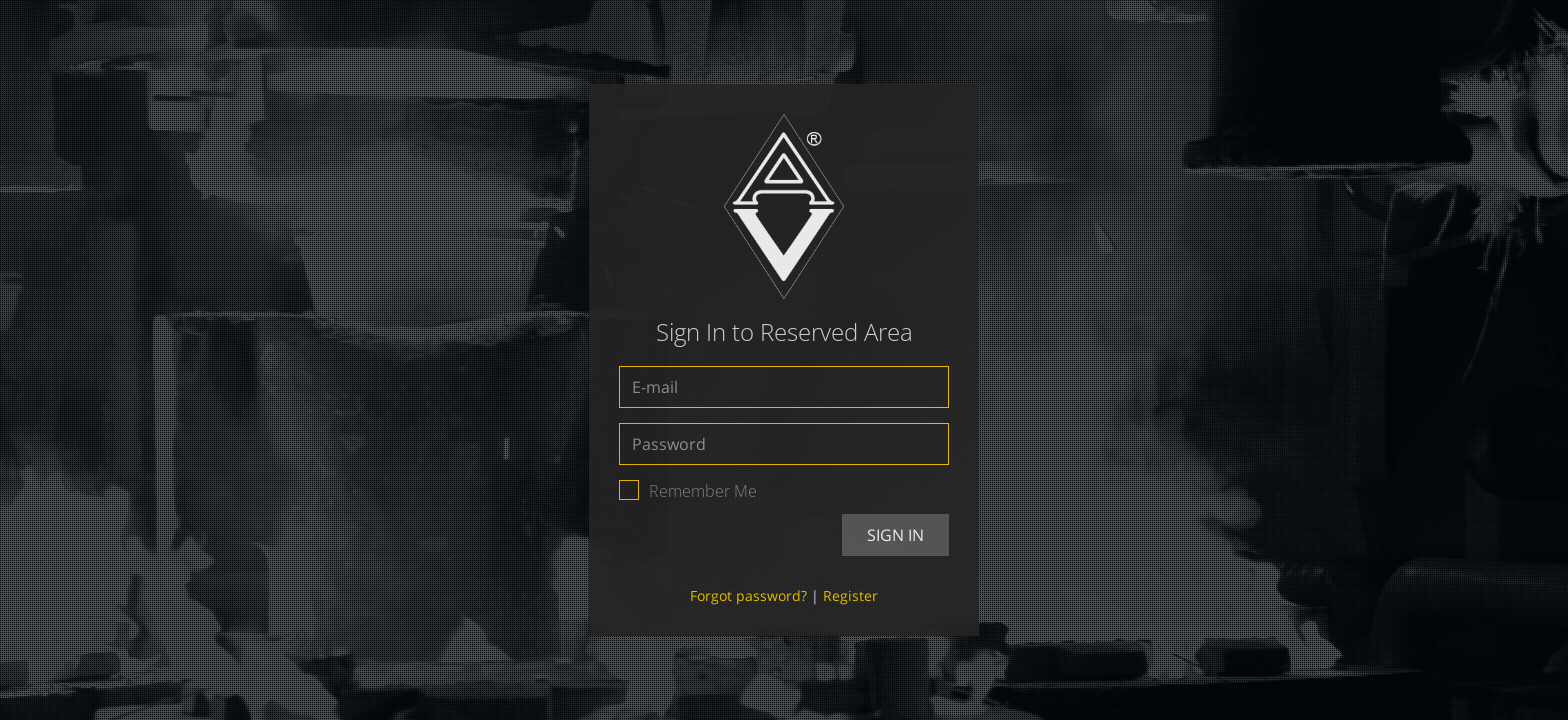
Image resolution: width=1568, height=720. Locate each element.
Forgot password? (748, 595)
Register (850, 595)
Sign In (895, 535)
